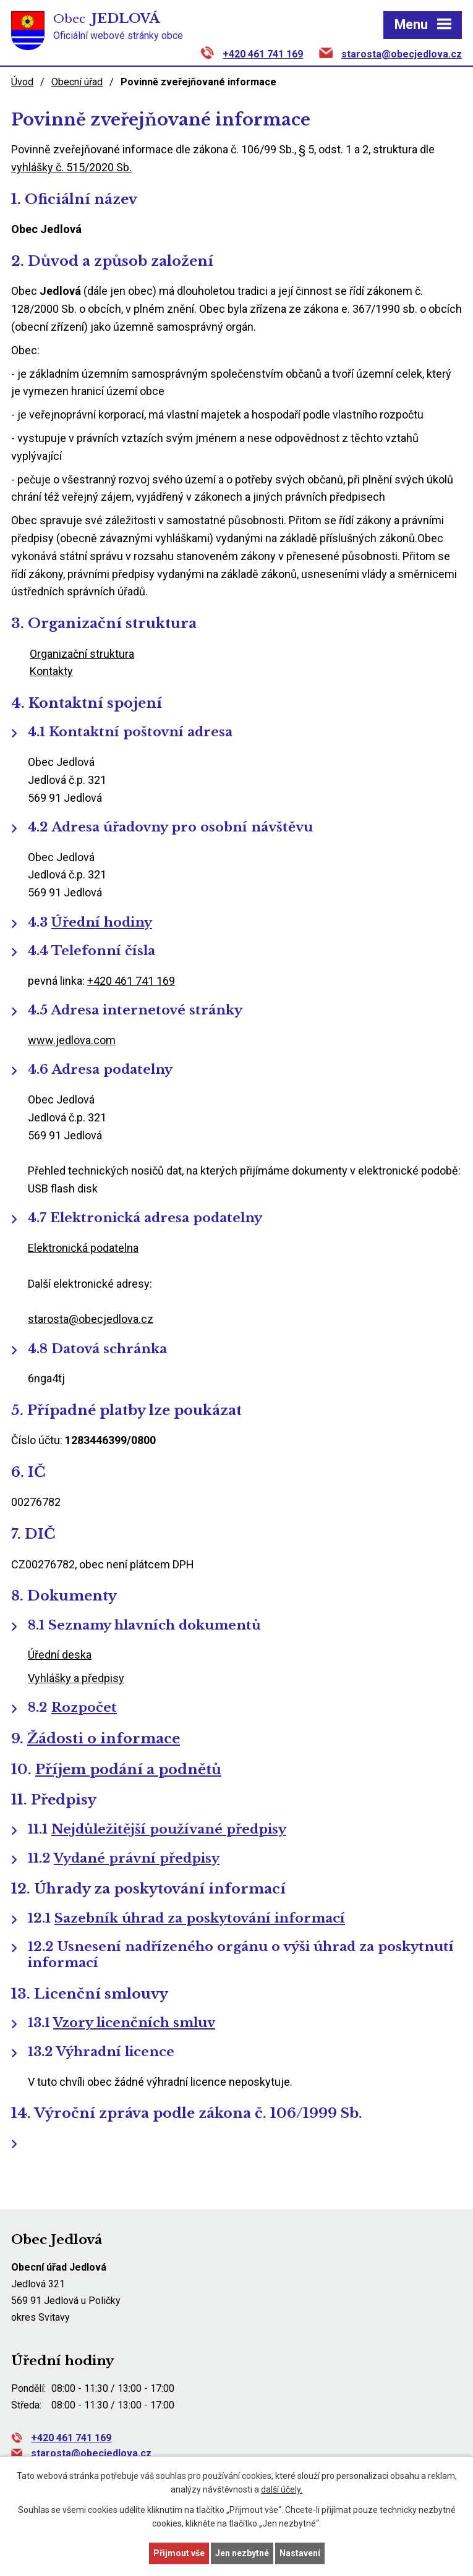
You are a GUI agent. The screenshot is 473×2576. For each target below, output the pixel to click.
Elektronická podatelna (83, 1247)
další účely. (281, 2490)
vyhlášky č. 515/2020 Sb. (71, 167)
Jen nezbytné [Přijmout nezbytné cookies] (242, 2553)
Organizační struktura (82, 653)
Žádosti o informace (103, 1738)
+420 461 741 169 (263, 54)
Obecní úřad (77, 82)
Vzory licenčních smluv (134, 2023)
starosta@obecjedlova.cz (401, 54)
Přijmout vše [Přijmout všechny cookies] (179, 2553)
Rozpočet (84, 1707)
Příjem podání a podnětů (128, 1769)
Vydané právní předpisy (136, 1858)
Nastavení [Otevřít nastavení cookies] (299, 2553)
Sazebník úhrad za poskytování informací (199, 1918)
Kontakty (51, 671)
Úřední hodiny (101, 922)
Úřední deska (60, 1654)
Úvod (22, 82)
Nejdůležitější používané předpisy (168, 1829)
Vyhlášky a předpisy (76, 1678)
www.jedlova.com (72, 1040)
